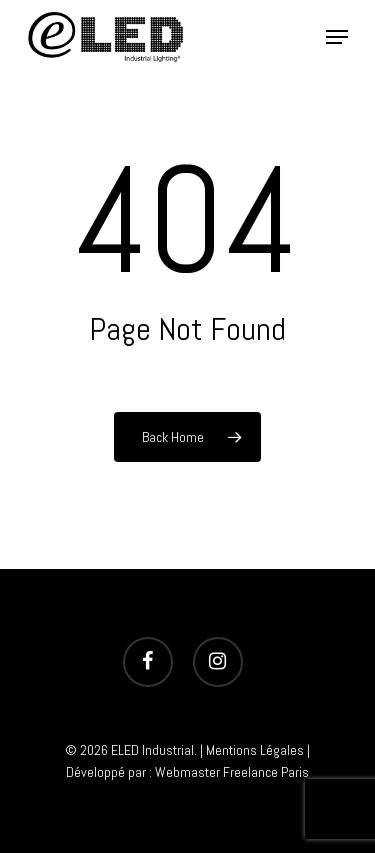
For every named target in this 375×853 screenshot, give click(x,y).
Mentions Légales (255, 750)
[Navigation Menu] (337, 37)
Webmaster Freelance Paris (232, 772)
